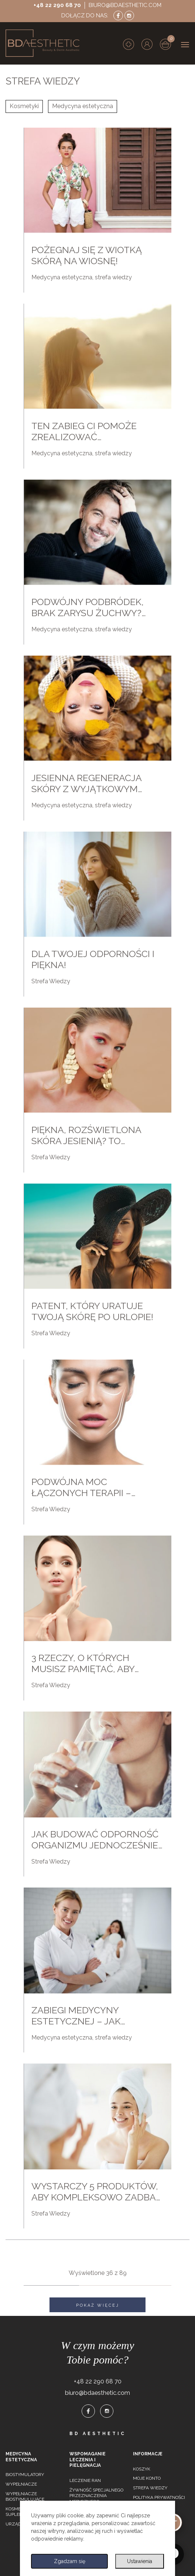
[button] (147, 44)
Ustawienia (139, 2561)
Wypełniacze (21, 2484)
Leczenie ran (85, 2480)
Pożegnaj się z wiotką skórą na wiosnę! (86, 255)
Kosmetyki (24, 106)
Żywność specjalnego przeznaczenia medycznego (96, 2495)
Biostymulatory (25, 2474)
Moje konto (147, 2478)
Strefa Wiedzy (50, 981)
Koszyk (141, 2469)
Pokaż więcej (97, 2305)
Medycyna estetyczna (82, 106)
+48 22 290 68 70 (57, 5)
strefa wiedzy (113, 277)
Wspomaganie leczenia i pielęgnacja (87, 2459)
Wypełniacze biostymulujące (25, 2496)
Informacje (147, 2453)
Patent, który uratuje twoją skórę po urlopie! (92, 1311)
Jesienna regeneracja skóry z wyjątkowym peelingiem (86, 788)
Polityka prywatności (159, 2497)
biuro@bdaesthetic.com (125, 5)
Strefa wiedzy (150, 2487)
